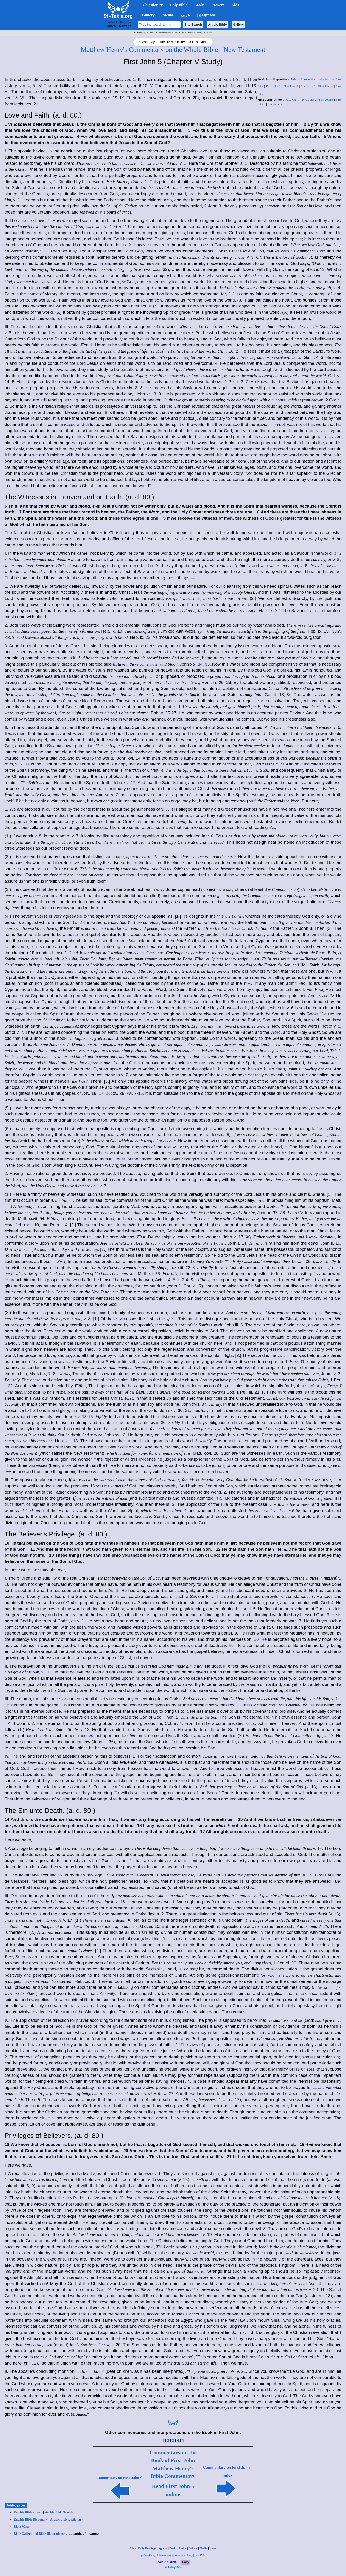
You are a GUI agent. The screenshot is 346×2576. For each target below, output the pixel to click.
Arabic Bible (217, 24)
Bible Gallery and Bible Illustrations (39, 2533)
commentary (165, 32)
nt (183, 32)
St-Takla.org (139, 32)
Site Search (193, 24)
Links (212, 2548)
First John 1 (273, 86)
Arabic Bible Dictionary (66, 2519)
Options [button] (206, 15)
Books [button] (199, 5)
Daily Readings (147, 2548)
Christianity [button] (153, 5)
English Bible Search (28, 2512)
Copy (185, 2562)
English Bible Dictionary (30, 2519)
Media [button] (167, 15)
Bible (133, 2548)
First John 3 (308, 86)
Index (294, 79)
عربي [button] (185, 15)
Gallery (238, 24)
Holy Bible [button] (178, 5)
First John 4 (325, 86)
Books (172, 2548)
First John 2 (290, 86)
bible (152, 32)
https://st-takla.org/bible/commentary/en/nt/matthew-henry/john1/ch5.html (173, 2555)
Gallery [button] (147, 15)
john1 (209, 32)
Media (203, 2548)
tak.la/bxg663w (173, 2567)
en (176, 32)
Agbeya (162, 2548)
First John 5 (275, 104)
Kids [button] (235, 5)
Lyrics (182, 2548)
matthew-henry (195, 32)
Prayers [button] (217, 5)
